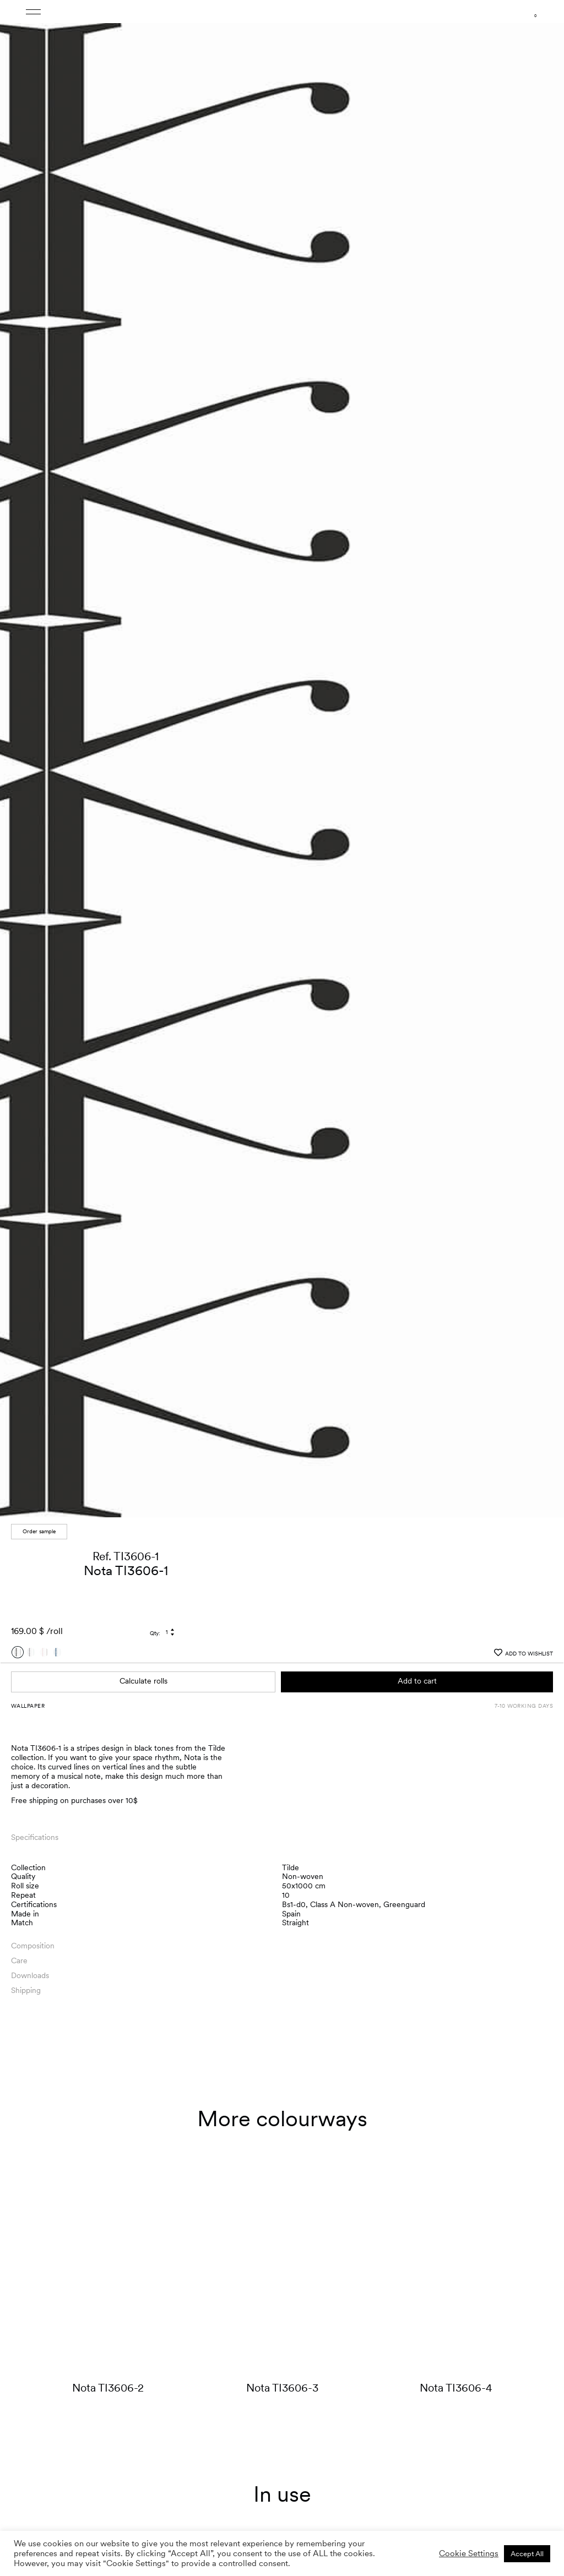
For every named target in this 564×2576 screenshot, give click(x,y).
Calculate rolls (143, 1680)
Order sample (39, 1531)
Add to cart (417, 1680)
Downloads (30, 1975)
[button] (545, 762)
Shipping (26, 1990)
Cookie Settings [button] (468, 2553)
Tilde (290, 1867)
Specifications (34, 1837)
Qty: (155, 1633)
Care (19, 1960)
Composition (33, 1945)
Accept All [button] (527, 2554)
